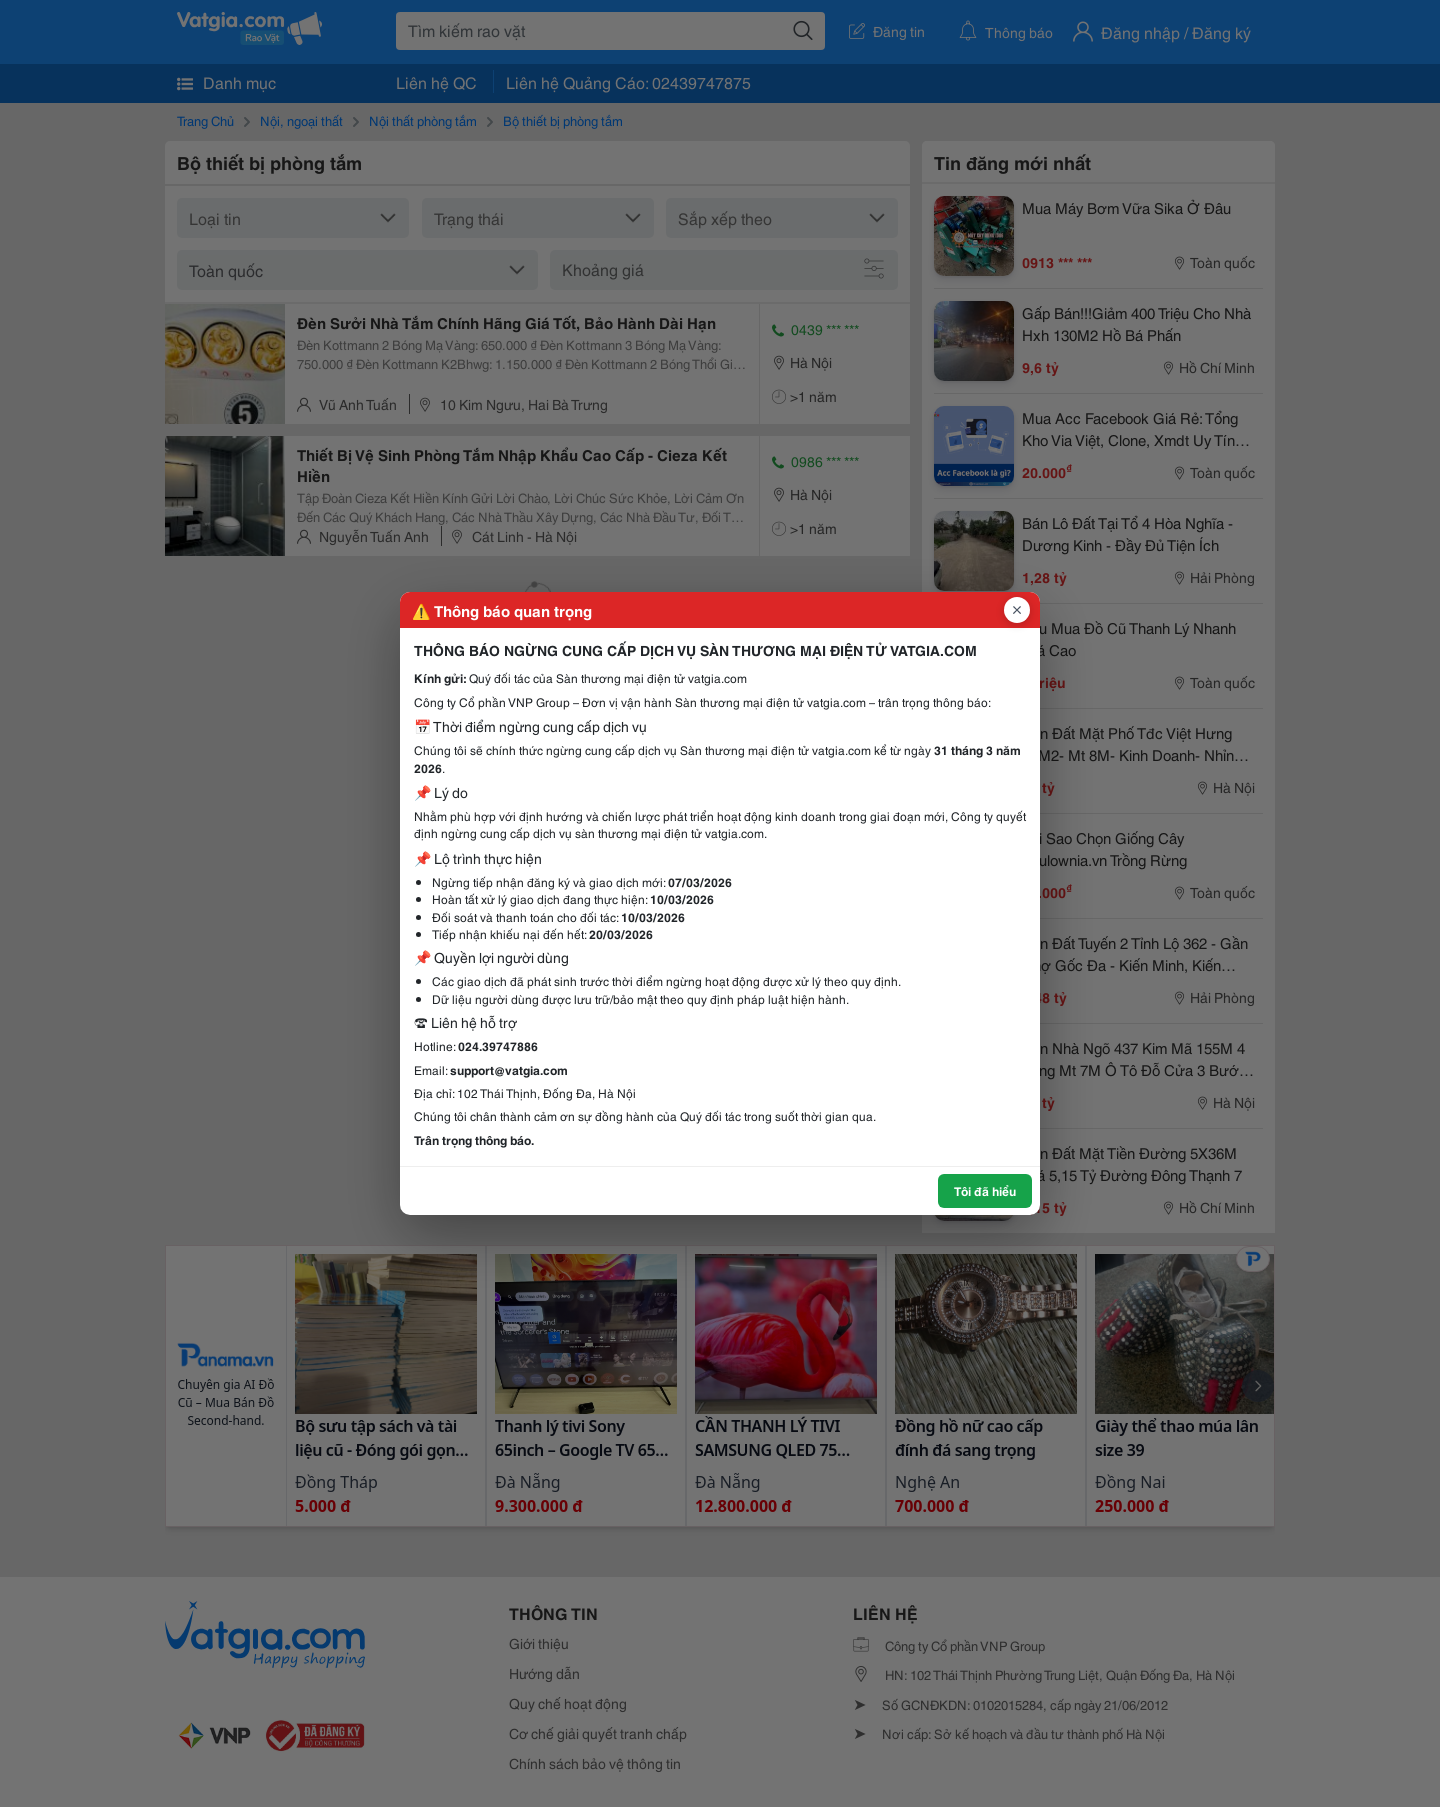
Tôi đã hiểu (985, 1190)
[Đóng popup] (1017, 610)
